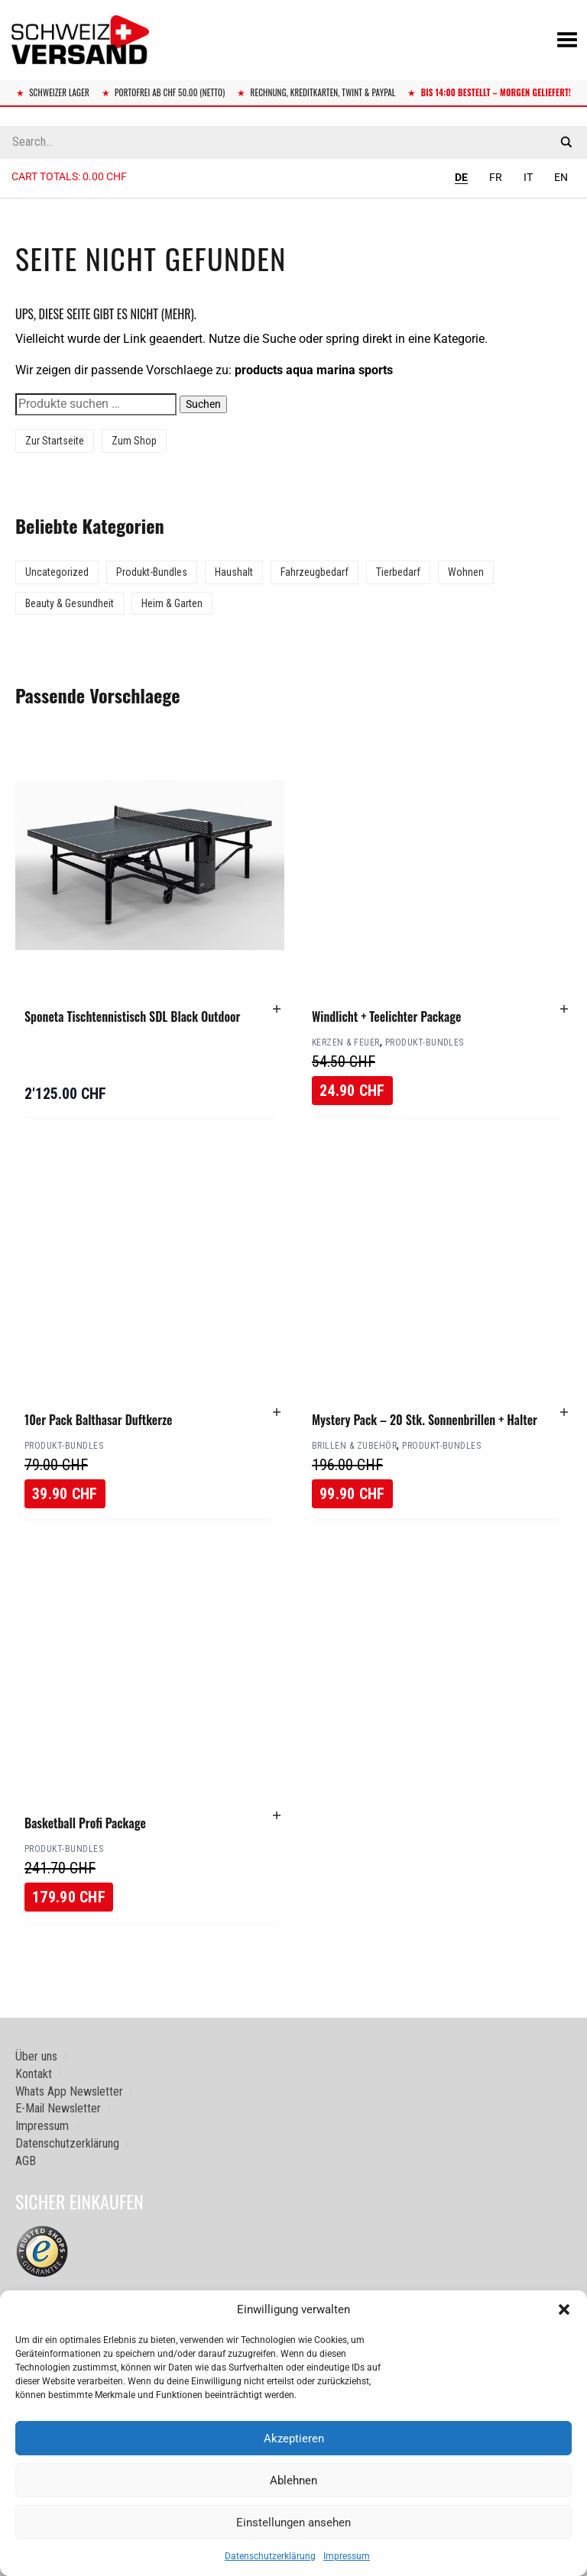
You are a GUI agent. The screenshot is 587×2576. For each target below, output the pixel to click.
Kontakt (33, 2074)
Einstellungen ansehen (293, 2522)
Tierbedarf (398, 572)
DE (461, 177)
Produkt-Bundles (151, 572)
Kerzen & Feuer (346, 1042)
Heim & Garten (172, 603)
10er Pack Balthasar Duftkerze (98, 1420)
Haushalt (234, 572)
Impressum (346, 2556)
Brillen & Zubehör (354, 1445)
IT (528, 177)
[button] (564, 2309)
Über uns (36, 2056)
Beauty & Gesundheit (69, 603)
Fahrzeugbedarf (315, 572)
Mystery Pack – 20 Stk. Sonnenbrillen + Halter (424, 1420)
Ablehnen (293, 2480)
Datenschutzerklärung (270, 2556)
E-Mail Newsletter (58, 2108)
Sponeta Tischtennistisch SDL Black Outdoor (132, 1016)
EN (561, 177)
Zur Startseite (54, 441)
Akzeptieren (294, 2438)
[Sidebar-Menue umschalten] (293, 198)
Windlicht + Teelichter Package (386, 1016)
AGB (25, 2161)
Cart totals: (69, 176)
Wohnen (466, 572)
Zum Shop (134, 441)
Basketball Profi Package (85, 1823)
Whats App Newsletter (69, 2091)
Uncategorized (57, 572)
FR (495, 177)
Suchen (203, 404)
